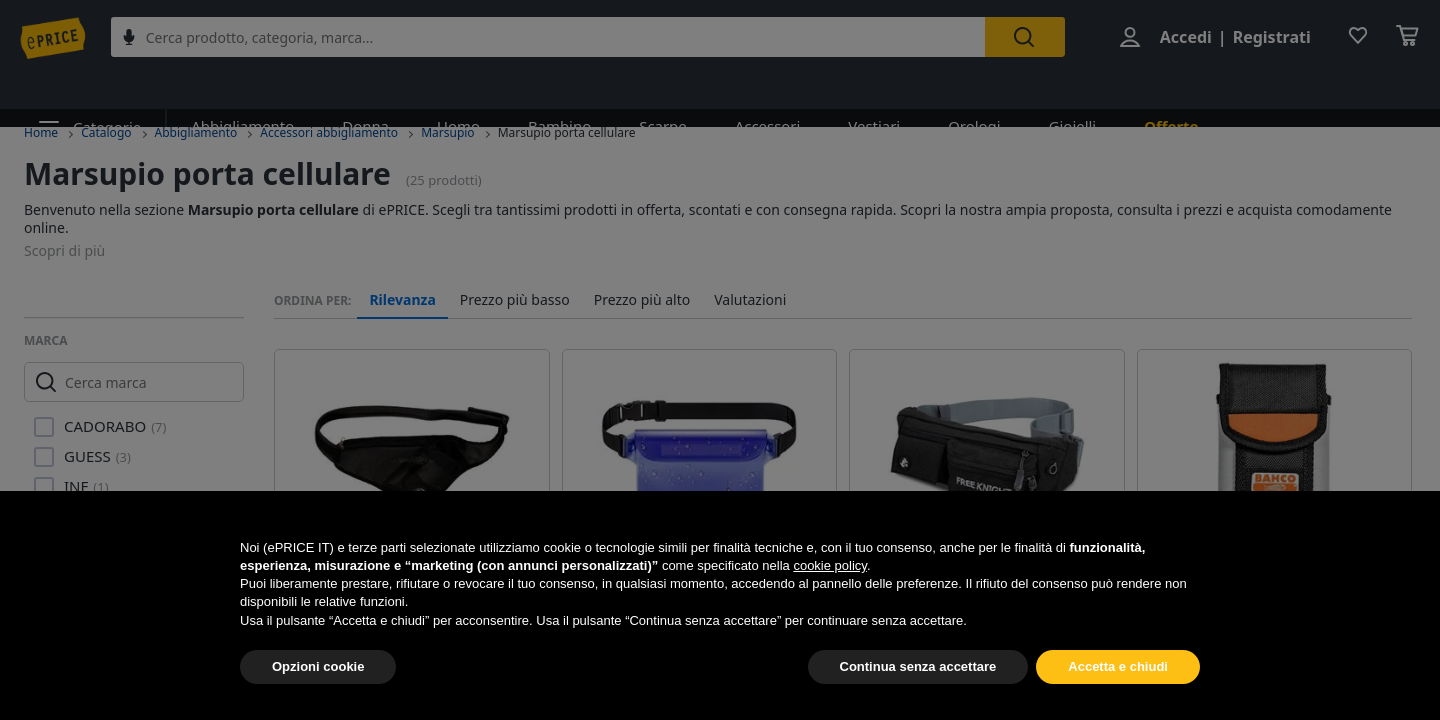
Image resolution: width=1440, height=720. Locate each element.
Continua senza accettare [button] (918, 666)
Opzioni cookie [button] (318, 666)
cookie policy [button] (829, 565)
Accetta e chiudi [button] (1118, 666)
